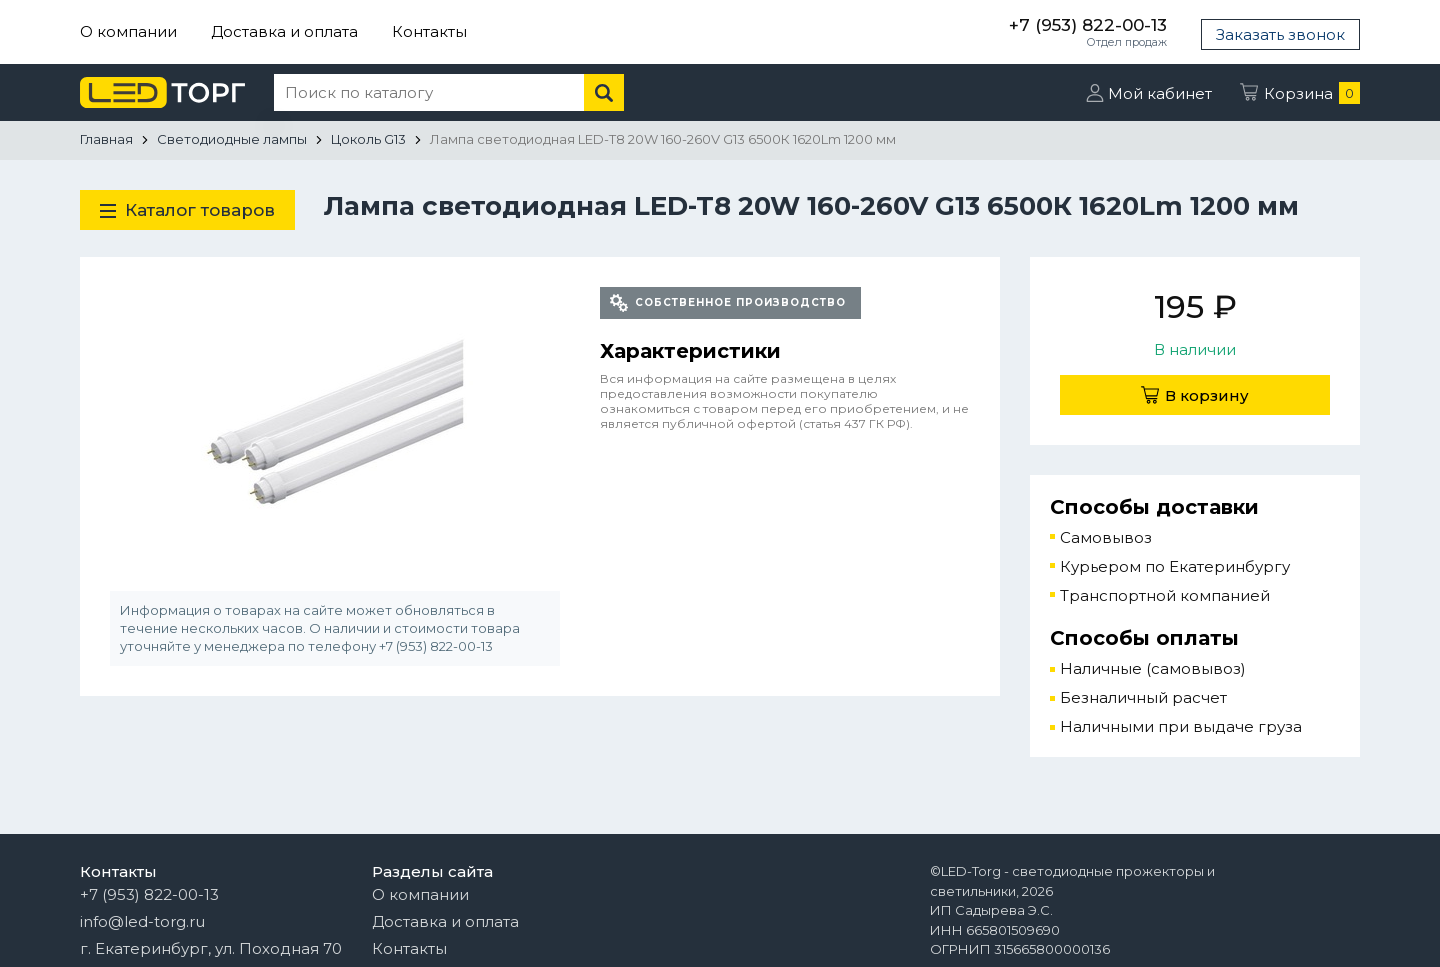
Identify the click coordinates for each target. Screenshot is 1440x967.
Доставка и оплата (284, 31)
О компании (128, 31)
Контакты (429, 31)
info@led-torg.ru (142, 921)
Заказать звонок (1280, 34)
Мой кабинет (1160, 93)
